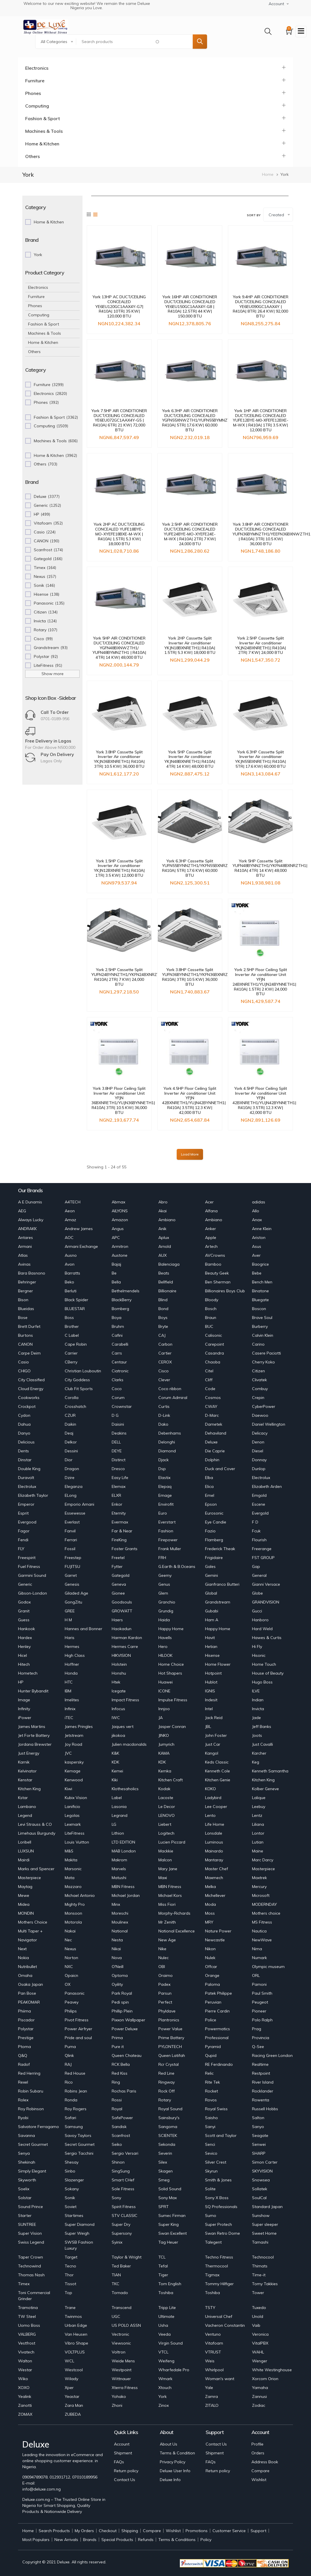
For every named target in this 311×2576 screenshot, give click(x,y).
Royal (117, 2108)
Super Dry (121, 2224)
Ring (116, 2082)
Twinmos (73, 2316)
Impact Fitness (125, 1699)
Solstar (25, 2197)
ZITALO (212, 2405)
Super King (168, 2224)
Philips (71, 2011)
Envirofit (166, 1504)
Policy (205, 2540)
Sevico (211, 2153)
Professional (217, 2037)
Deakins (119, 1433)
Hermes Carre (125, 1646)
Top (68, 2292)
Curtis (164, 1406)
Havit (210, 1637)
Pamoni (259, 1984)
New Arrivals (66, 2540)
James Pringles (79, 1726)
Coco (117, 1388)
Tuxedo (259, 2307)
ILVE (256, 1691)
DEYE (117, 1450)
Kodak (164, 1788)
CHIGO (24, 1370)
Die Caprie (215, 1450)
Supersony (122, 2233)
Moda (210, 1904)
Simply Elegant (32, 2171)
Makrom (119, 1859)
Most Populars (36, 2540)
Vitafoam (214, 2343)
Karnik (23, 1762)
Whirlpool (214, 2369)
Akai (162, 1210)
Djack (163, 1459)
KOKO (210, 1788)
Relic (209, 2073)
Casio (23, 1362)
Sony (116, 2197)
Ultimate (166, 2316)
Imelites (72, 1699)
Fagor (23, 1530)
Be (114, 1273)
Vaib (256, 2325)
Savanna (26, 2135)
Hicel (22, 1655)
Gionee (118, 1593)
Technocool (263, 2257)
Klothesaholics (125, 1788)
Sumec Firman (172, 2215)
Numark (259, 1957)
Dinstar (25, 1459)
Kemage (72, 1771)
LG (114, 1824)
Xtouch (165, 2387)
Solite (210, 2188)
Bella (116, 1282)
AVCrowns (215, 1255)
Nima (257, 1948)
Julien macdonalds (129, 1744)
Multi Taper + (30, 1931)
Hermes (72, 1646)
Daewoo (260, 1415)
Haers (117, 1619)
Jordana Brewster (35, 1744)
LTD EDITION (123, 1842)
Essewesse (75, 1513)
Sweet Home (264, 2233)
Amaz (70, 1219)
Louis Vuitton (77, 1842)
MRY (209, 1922)
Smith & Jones (218, 2180)
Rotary (164, 2100)
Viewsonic (121, 2343)
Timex (23, 2283)
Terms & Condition (177, 2453)
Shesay (71, 2162)
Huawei (165, 1682)
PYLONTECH (170, 2046)
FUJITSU (72, 1566)
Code (210, 1388)
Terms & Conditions (177, 2540)
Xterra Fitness (125, 2387)
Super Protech (218, 2224)
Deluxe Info (170, 2479)
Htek (116, 1682)
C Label (72, 1335)
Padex (164, 1984)
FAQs (119, 2461)
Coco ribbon (169, 1388)
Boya (116, 1317)
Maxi (162, 1877)
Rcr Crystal (168, 2064)
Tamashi (260, 2242)
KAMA (164, 1753)
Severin (165, 2153)
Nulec (163, 1957)
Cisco (163, 1370)
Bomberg (120, 1308)
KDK (115, 1762)
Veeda (164, 2334)
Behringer (27, 1282)
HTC (69, 1682)
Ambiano (167, 1219)
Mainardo (214, 1851)
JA (160, 1717)
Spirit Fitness (124, 2206)
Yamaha (260, 2387)
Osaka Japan (30, 1984)
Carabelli (120, 1344)
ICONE (164, 1691)
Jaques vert (122, 1726)
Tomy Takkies (265, 2283)
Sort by (254, 215)
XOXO (23, 2387)
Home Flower (218, 1664)
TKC (115, 2283)
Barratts (72, 1273)
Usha (163, 2325)
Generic (25, 1584)
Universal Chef (218, 2316)
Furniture (34, 80)
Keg (255, 1762)
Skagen (165, 2171)
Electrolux (261, 1477)
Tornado (120, 2292)
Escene (258, 1504)
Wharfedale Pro (173, 2369)
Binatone (260, 1290)
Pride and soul (78, 2037)
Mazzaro (73, 1886)
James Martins (31, 1726)
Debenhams (169, 1433)
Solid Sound (169, 2188)
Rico (69, 2082)
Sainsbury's (169, 2117)
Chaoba (212, 1362)
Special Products (117, 2540)
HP (20, 1682)
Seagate (260, 2135)
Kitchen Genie (217, 1779)
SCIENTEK (167, 2135)
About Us (168, 2444)
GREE (70, 1611)
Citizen (258, 1370)
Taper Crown (30, 2257)
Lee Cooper (216, 1806)
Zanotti (25, 2405)
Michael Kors (170, 1895)
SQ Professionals (221, 2206)
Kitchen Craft (170, 1779)
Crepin (258, 1397)
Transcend (121, 2307)
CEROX (165, 1362)
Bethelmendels (125, 1290)
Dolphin (212, 1459)
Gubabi (211, 1611)
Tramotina (28, 2307)
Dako (163, 1424)
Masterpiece (263, 1868)
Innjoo (164, 1708)
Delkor (71, 1442)
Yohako (119, 2396)
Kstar (23, 1797)
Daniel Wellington (268, 1424)
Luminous (214, 1842)
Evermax (120, 1522)
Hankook (26, 1628)
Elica (209, 1486)
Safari (70, 2117)
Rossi (117, 2100)
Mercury (259, 1886)
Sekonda (166, 2144)
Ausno (71, 1255)
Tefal (163, 2266)
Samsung (74, 2126)
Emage (165, 1495)
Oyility (117, 1984)
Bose (22, 1317)
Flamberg (214, 1539)
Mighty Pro (75, 1904)
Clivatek (259, 1379)
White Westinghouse (272, 2369)
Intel (209, 1708)
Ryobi (23, 2117)
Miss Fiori (167, 1904)
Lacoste (165, 1797)
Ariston (258, 1237)
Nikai (116, 1948)
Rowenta (260, 2100)
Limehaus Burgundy (36, 1833)
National (120, 1931)
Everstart (167, 1522)
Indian (257, 1699)
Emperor (26, 1504)
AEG (22, 1210)
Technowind (29, 2266)
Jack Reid (214, 1717)
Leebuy (258, 1806)
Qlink (69, 2055)
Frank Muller (169, 1548)
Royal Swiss (216, 2108)
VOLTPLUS (75, 2352)
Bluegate (260, 1299)
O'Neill (117, 1966)
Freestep (73, 1557)
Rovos (211, 2100)
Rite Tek (212, 2082)
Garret (71, 1575)
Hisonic (258, 1655)
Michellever (215, 1895)
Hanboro (260, 1619)
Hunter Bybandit (33, 1691)
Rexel (23, 2082)
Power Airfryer (78, 2028)
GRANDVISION (265, 1602)
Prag (256, 2028)
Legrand (119, 1815)
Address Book (264, 2461)
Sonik (70, 2197)
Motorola (73, 1922)
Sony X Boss (217, 2197)
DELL (116, 1442)
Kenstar (25, 1779)
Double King (29, 1468)
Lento (210, 1815)
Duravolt (26, 1477)
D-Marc (212, 1415)
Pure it (118, 2046)
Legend (25, 1815)
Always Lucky (30, 1219)
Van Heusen (76, 2334)
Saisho (211, 2117)
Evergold (260, 1513)
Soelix (23, 2188)
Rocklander (262, 2091)
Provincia (260, 2037)
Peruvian (213, 2002)
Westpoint (121, 2369)
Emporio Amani (79, 1504)
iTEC (69, 1717)
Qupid (210, 2055)
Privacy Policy (172, 2461)
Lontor (258, 1833)
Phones (33, 93)
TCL (162, 2257)
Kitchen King (263, 1779)
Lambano (27, 1806)
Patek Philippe (218, 1993)
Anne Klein (261, 1228)
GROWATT (122, 1611)
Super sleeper (265, 2224)
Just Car (212, 1744)
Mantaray (214, 1859)
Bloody (211, 1299)
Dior (68, 1459)
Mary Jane (167, 1868)
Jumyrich (166, 1744)
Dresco (118, 1468)
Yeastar (72, 2396)
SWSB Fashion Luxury (79, 2245)
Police (210, 2019)
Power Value (170, 2028)
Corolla (71, 1397)
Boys (163, 1317)
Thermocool (216, 2266)
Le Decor (166, 1806)
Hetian (211, 1646)
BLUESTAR (75, 1308)
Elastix (164, 1477)
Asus (256, 1246)
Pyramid (213, 2046)
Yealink (24, 2396)
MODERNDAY (264, 1904)
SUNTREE (27, 2224)
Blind (163, 1299)
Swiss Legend (31, 2242)
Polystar (26, 2028)
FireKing (119, 1539)
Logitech (166, 1833)
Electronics (36, 68)
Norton (71, 1957)
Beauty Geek (217, 1273)
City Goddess (77, 1379)
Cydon (24, 1415)
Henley (24, 1646)
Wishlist (258, 2479)
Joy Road (73, 1744)
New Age (167, 1939)
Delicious (26, 1442)
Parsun (165, 1993)
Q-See (258, 2046)
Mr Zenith (167, 1922)
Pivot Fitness (76, 2019)
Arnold (164, 1246)
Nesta (117, 1939)
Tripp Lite (167, 2307)
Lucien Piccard (171, 1842)
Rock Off (166, 2091)
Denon (258, 1442)
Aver (256, 1255)
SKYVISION (262, 2171)
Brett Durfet (29, 1326)
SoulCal (259, 2197)
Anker (210, 1228)
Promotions (197, 2531)
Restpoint (261, 2073)
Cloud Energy (30, 1388)
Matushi (119, 1877)
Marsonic (73, 1868)
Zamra (211, 2396)
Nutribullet (27, 1966)
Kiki (115, 1779)
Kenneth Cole (217, 1771)
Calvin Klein (262, 1335)
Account (121, 2444)
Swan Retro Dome (222, 2233)
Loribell (24, 1842)
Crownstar (122, 1406)
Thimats (259, 2266)
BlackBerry (121, 1299)
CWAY (211, 1406)
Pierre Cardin (217, 2011)
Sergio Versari (125, 2153)
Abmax (118, 1202)
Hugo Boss (262, 1682)
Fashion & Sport (42, 118)
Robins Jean (76, 2091)
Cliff (208, 1379)
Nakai (70, 1931)
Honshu (119, 1673)
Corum (118, 1397)
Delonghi (166, 1442)
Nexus (70, 1948)
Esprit (23, 1513)
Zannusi (259, 2396)
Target (71, 2257)
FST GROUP (263, 1557)
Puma (70, 2046)
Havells (165, 1637)
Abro (163, 1202)
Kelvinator (27, 1771)
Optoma (120, 1975)
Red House (75, 2073)
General (259, 1575)
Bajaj (116, 1264)
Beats (163, 1273)
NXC (69, 1966)
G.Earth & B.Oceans (176, 1566)
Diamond (167, 1450)
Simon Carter (264, 2162)
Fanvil (70, 1530)
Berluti (70, 1290)
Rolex (23, 2100)
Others (32, 156)
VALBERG (27, 2334)
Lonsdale (213, 1833)
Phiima (24, 2011)
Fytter (117, 1566)
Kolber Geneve (265, 1788)
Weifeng (166, 2360)
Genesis (72, 1584)
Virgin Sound (170, 2343)
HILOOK (165, 1655)
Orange (212, 1975)
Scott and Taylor (221, 2135)
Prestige (26, 2037)
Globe (257, 1593)
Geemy (165, 1575)
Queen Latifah (171, 2055)
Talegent (213, 2242)
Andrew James (79, 1228)
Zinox (163, 2405)
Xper (69, 2387)
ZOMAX (25, 2414)
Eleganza (73, 1486)
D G (115, 1415)
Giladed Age (76, 1593)
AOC (69, 1237)
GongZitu (73, 1602)
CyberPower (263, 1406)
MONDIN (26, 1913)
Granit (23, 1611)
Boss (69, 1317)
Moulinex (120, 1922)
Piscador (26, 2019)
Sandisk (119, 2126)
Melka (210, 1886)
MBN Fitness (123, 1886)
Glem (163, 1593)
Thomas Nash (31, 2274)
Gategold (120, 1575)
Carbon (165, 1344)
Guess (23, 1619)
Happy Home (171, 1628)
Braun (210, 1317)
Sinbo (70, 2171)
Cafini (117, 1335)
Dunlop (258, 1468)
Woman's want (219, 2378)
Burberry (260, 1326)
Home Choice (171, 1664)
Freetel (118, 1557)
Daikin (70, 1424)
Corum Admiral (172, 1397)
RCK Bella (121, 2064)
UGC (116, 2316)
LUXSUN (26, 1851)
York (162, 2396)
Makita (71, 1859)
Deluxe (211, 1442)
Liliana (258, 1824)
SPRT (163, 2206)
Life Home (214, 1824)
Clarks (117, 1379)
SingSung (121, 2171)
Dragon (72, 1468)
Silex (162, 2162)
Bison (23, 1299)
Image (24, 1699)
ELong (70, 1495)
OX (67, 1984)
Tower (258, 2292)
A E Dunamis (30, 1202)
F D (255, 1522)
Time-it (258, 2274)
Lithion (118, 1833)
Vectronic (120, 2334)
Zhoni (117, 2405)
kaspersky (74, 1762)
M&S (69, 1851)
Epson (211, 1504)
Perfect (165, 2002)
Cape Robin (76, 1344)
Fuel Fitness (29, 1566)
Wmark (165, 2378)
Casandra (214, 1353)
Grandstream (217, 1602)
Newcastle (215, 1939)
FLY (21, 1548)
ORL (256, 1975)
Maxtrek (259, 1877)
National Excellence (176, 1931)
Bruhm (118, 1326)
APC (116, 1237)
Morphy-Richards (174, 1913)
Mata (69, 1877)
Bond (163, 1308)
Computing (37, 106)
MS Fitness (262, 1922)
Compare (260, 2470)
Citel (209, 1370)
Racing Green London (272, 2055)
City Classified (31, 1379)
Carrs (117, 1353)
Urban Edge (76, 2325)
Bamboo (213, 1264)
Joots (257, 1735)
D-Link (164, 1415)
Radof (24, 2064)
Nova (117, 1957)
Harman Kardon (127, 1637)
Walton (25, 2360)
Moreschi (120, 1913)
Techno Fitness (219, 2257)
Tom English (169, 2283)
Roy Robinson (31, 2108)
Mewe (23, 1895)
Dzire (69, 1477)
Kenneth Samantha (270, 1771)
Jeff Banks (261, 1726)
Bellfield (165, 1282)
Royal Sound (170, 2108)
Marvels (119, 1868)
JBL (208, 1726)
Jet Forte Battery (34, 1735)
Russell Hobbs (265, 2108)
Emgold (259, 1495)
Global (211, 1593)
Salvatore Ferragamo (38, 2126)
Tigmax (212, 2274)
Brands (90, 2540)
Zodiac (258, 2405)
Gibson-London (32, 1593)
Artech (211, 1246)
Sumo (210, 2215)
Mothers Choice (32, 1922)
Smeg (164, 2180)
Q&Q (22, 2055)
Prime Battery (171, 2037)
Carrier (71, 1353)
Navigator (27, 1939)
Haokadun (121, 1628)
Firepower (168, 1539)
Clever (164, 1379)
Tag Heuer (168, 2242)
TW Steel (27, 2316)
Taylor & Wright (126, 2257)
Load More (190, 1154)
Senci (210, 2144)
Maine (257, 1851)
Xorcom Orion (265, 2378)
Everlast (72, 1522)
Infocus (118, 1708)
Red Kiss (119, 2073)
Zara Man (74, 2405)
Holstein (119, 1664)
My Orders (84, 2531)
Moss (210, 1913)
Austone (119, 1255)
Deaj (69, 1433)
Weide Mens (123, 2360)
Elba (209, 1477)
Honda (71, 1673)
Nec (68, 1939)
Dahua (24, 1424)
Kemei (117, 1771)
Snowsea (261, 2180)
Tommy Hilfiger (219, 2283)
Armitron (120, 1246)
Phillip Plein (122, 2011)
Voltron (118, 2352)
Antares (25, 1237)
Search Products (54, 2531)
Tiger (163, 2274)
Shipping (129, 2531)
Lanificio (72, 1806)
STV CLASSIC (124, 2215)
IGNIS (210, 1691)
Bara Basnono (31, 1273)
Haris (69, 1637)
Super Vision (30, 2233)
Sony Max (167, 2197)
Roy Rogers (75, 2108)
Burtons (25, 1335)
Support (258, 2531)
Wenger (259, 2360)
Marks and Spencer (36, 1868)
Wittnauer (121, 2378)
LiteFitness (74, 1833)
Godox (24, 1602)
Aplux (163, 1237)
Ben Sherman (218, 1282)
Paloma (212, 1984)
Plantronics (168, 2019)
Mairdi (23, 1859)
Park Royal (122, 1993)
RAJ (68, 2064)
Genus (164, 1584)
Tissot (70, 2283)
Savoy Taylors (78, 2135)
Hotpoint (213, 1673)
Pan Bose (27, 1993)
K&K (115, 1753)
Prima (117, 2037)
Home (267, 174)
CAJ (162, 1335)
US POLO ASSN (126, 2325)
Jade (256, 1717)
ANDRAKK (27, 1228)
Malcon (165, 1859)
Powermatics (217, 2028)
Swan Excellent (172, 2233)
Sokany (72, 2188)
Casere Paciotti (266, 1353)
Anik (162, 1228)
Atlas (23, 1255)
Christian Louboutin (83, 1370)
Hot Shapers (170, 1673)
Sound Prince (30, 2206)
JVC (68, 1753)
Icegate (119, 1691)
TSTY (210, 2307)
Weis (209, 2360)
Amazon (120, 1219)
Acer (209, 1202)
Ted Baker (121, 2266)
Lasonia (119, 1806)
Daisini (118, 1424)
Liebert (164, 1824)
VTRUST (213, 2352)
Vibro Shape (76, 2343)
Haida (164, 1619)
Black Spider (76, 1299)
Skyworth (27, 2180)
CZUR (70, 1415)
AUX (162, 1255)
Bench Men (262, 1282)
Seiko (117, 2144)
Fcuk (256, 1530)
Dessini (71, 1450)
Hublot (211, 1682)
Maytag (25, 1886)
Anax (257, 1219)
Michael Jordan (126, 1895)
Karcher (259, 1753)
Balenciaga (169, 1264)
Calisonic (213, 1335)
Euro (162, 1513)
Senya (24, 2153)
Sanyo (258, 2126)
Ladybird (213, 1797)
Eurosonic (214, 1513)
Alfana (211, 1210)
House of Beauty (268, 1673)
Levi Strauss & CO (35, 1824)
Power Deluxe (125, 2028)
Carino (258, 1344)
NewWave (262, 1939)
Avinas (24, 1264)
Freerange (261, 1548)
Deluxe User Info (175, 2470)
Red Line (166, 2073)
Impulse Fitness (172, 1699)
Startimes (74, 2215)
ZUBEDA (73, 2414)
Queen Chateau (126, 2055)
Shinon (118, 2162)
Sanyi (210, 2126)
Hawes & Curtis (267, 1637)
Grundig (165, 1611)
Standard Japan (267, 2206)
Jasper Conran (172, 1726)
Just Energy (28, 1753)
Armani (25, 1246)
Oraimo (165, 1975)
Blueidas (26, 1308)
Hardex (25, 1637)
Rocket (211, 2091)
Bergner (25, 1290)
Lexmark (73, 1824)
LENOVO (166, 1815)
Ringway (166, 2082)
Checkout (108, 2531)
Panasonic (74, 1993)
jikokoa (118, 1735)
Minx (116, 1904)
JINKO (163, 1735)
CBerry (71, 1362)
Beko (69, 1282)
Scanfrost (121, 2135)
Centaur (119, 1362)
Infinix (70, 1708)
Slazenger (74, 2180)
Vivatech (26, 2352)
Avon (69, 1264)
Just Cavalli (262, 1744)
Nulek (210, 1957)
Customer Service (229, 2531)
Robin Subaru (30, 2091)
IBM (68, 1691)
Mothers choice (266, 1913)
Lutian (257, 1842)
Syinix (117, 2242)
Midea (23, 1904)
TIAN (116, 2274)
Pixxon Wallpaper (128, 2019)
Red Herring (29, 2073)
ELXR (116, 1495)
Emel (209, 1495)
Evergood (27, 1522)
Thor (69, 2274)
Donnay (259, 1459)
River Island (262, 2082)
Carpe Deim (29, 1353)
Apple (210, 1237)
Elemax (118, 1486)
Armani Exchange (81, 1246)
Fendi (23, 1539)
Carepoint (214, 1344)
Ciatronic (120, 1370)
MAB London (124, 1851)
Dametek (213, 1424)
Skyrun (211, 2171)
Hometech (28, 1673)
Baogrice (260, 1264)
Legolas (72, 1815)
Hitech (24, 1664)
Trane (70, 2307)
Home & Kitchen (42, 144)
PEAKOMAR (29, 2002)
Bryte (163, 1326)
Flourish (259, 1539)
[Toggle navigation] (301, 31)
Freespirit (27, 1557)
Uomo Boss (29, 2325)
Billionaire (167, 1290)
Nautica (259, 1931)
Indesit (211, 1699)
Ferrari (71, 1539)
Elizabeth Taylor (33, 1495)
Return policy (126, 2470)
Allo (255, 1210)
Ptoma (24, 2046)
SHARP (258, 2153)
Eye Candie (215, 1522)
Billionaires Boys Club (225, 1290)
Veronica (260, 2334)
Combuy (260, 1388)
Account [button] (276, 3)
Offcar (211, 1966)
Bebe (256, 1273)
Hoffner (72, 1664)
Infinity (24, 1708)
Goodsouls (122, 1602)
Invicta (258, 1708)
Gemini (211, 1575)
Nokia (23, 1957)
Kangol (211, 1753)
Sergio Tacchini (79, 2153)
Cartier (165, 1353)
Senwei (259, 2144)
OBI (161, 1966)
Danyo (24, 1433)
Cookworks (29, 1397)
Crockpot (27, 1406)
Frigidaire (214, 1557)
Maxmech (214, 1877)
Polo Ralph (262, 2019)
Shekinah (26, 2162)
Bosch (210, 1308)
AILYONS (120, 1210)
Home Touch (264, 1664)
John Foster (216, 1735)
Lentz (257, 1815)
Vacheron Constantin (225, 2325)
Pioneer (259, 2011)
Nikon (210, 1948)
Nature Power (218, 1931)
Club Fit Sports (79, 1388)
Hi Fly (257, 1646)
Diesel (257, 1450)
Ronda (71, 2100)
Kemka (164, 1771)
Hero (163, 1646)
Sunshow (260, 2215)
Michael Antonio (80, 1895)
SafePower (122, 2117)
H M (68, 1619)
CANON (25, 1344)
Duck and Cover (220, 1468)
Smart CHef (123, 2180)
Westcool (74, 2369)
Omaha (25, 1975)
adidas (258, 1202)
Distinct (118, 1459)
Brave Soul (262, 1317)
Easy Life (120, 1477)
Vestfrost (26, 2343)
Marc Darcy (262, 1859)
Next (22, 1948)
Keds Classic (217, 1762)
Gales (210, 1566)
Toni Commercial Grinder (34, 2295)
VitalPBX (260, 2343)
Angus (118, 1228)
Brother (72, 1326)
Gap (256, 1566)
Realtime (260, 2064)
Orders (257, 2453)
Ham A (211, 1619)
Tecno (70, 2266)
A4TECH (72, 1202)
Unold (257, 2316)
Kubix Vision (76, 1797)
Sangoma (167, 2126)
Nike (162, 1948)
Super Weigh (77, 2233)
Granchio (166, 1602)
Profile (257, 2444)
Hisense (212, 1655)
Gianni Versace (266, 1584)
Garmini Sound (32, 1575)
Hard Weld (262, 1628)
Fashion (165, 1530)
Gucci (257, 1611)
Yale (209, 2387)
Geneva (119, 1584)
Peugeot (260, 2002)
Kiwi (68, 1788)
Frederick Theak (220, 1548)
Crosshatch (75, 1406)
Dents (23, 1450)
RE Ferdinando (219, 2064)
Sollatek (259, 2188)
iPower (24, 1717)
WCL (69, 2360)
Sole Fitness (123, 2188)
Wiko (23, 2378)
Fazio (210, 1530)
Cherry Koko (263, 1362)
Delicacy (259, 1433)
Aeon (70, 1210)
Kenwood (74, 1779)
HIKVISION (121, 1655)
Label (117, 1797)
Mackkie (165, 1851)
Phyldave (167, 2011)
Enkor (117, 1504)
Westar (25, 2369)
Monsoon (73, 1913)
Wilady (71, 2378)
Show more (53, 673)
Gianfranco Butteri (222, 1584)
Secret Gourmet (33, 2144)
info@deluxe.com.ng (41, 2489)
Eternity (119, 1513)
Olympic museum (268, 1966)
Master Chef (216, 1868)
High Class (75, 1655)
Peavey (71, 2002)
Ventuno (213, 2334)
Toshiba (165, 2292)
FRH (162, 1557)
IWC (116, 1717)
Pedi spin (120, 2002)
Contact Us (124, 2479)
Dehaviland (215, 1433)
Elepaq (165, 1486)
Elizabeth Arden (267, 1486)
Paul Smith (262, 1993)
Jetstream (74, 1735)
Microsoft (260, 1895)
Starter (25, 2215)
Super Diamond (80, 2224)
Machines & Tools (44, 131)
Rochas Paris (124, 2091)
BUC (209, 1326)
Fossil (70, 1548)
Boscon (259, 1308)
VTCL (163, 2352)
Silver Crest (215, 2162)
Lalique (258, 1797)
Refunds (145, 2540)
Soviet (70, 2206)
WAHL (258, 2352)
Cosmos (213, 1397)
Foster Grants (124, 1548)
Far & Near (122, 1530)
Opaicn (71, 1975)
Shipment (123, 2453)
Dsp (162, 1468)
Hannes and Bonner (83, 1628)
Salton (258, 2117)
